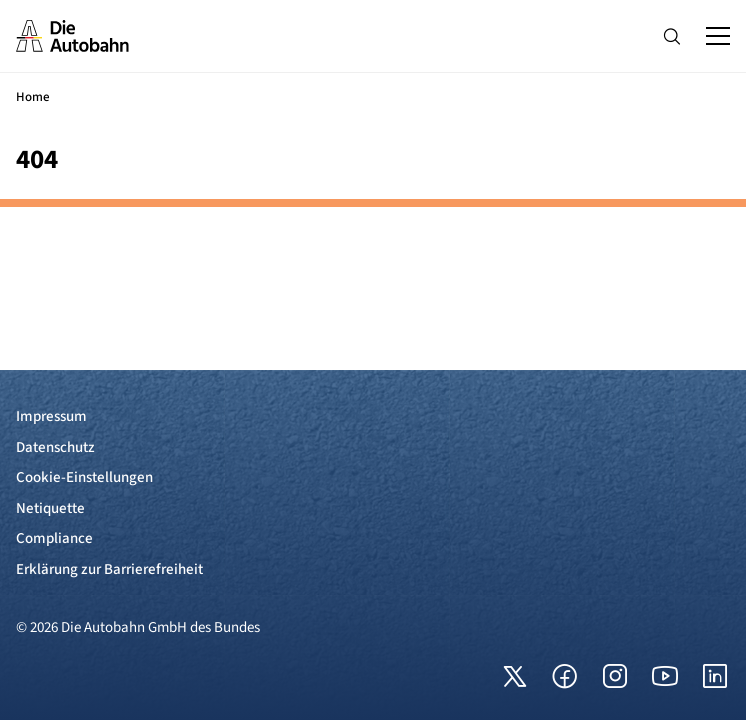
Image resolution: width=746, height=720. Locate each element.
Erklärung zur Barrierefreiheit (109, 569)
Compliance (54, 538)
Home (33, 97)
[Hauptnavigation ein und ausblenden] (718, 36)
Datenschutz (55, 447)
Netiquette (50, 508)
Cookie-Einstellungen (84, 477)
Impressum (51, 416)
